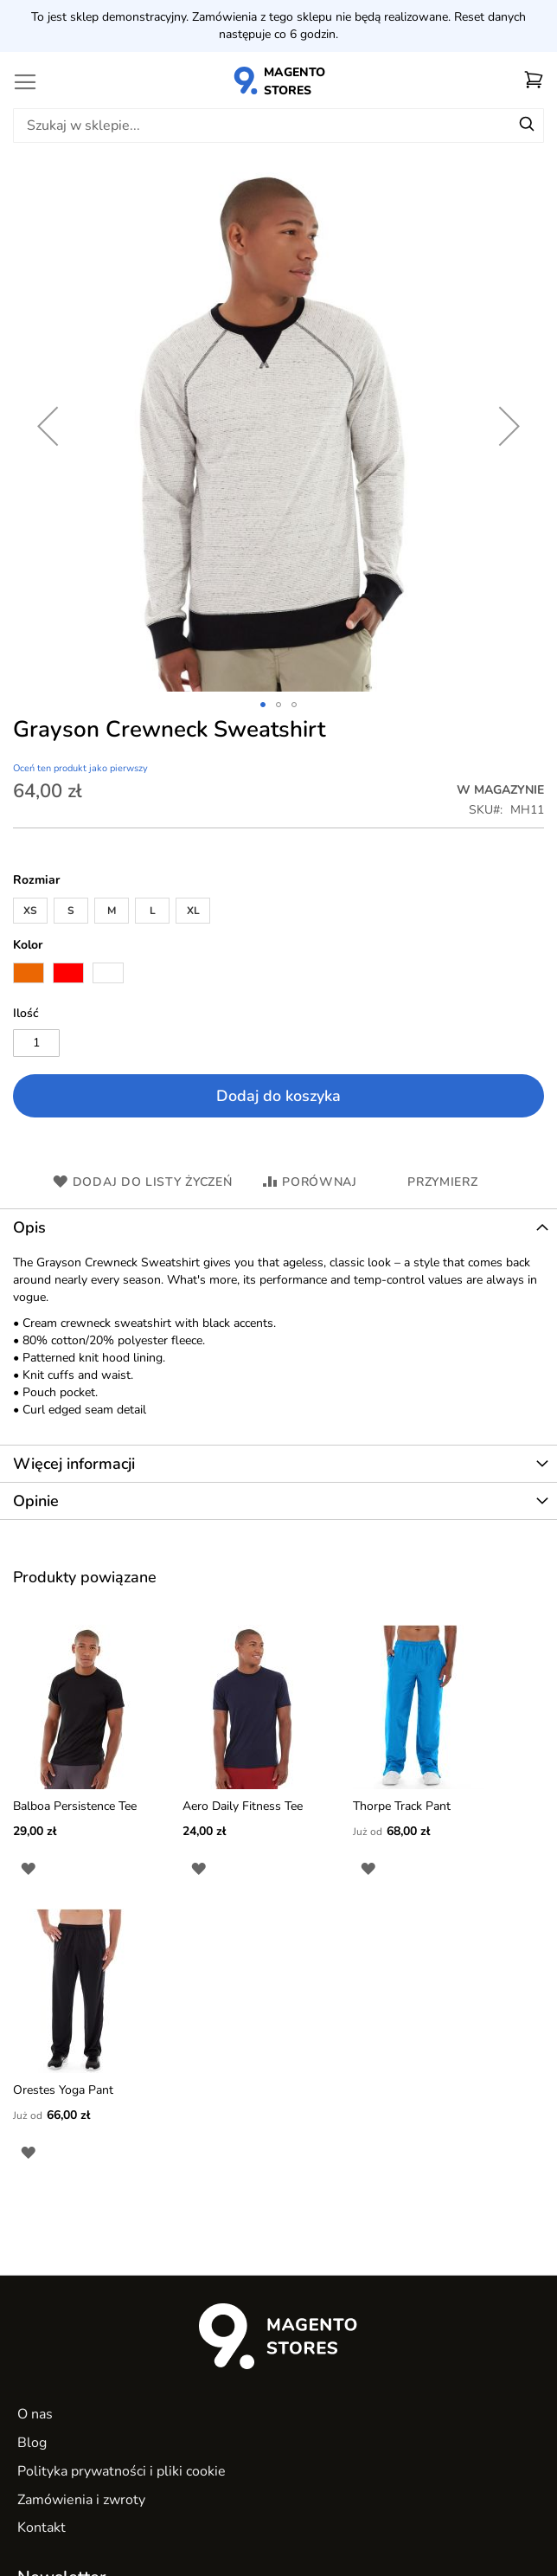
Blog (32, 2442)
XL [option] (193, 911)
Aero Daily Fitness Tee (242, 1806)
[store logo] (278, 80)
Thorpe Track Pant (402, 1806)
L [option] (153, 911)
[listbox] (278, 913)
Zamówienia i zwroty (81, 2499)
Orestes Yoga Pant (63, 2090)
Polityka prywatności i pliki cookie (121, 2471)
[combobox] (278, 125)
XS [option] (30, 911)
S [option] (70, 911)
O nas (35, 2414)
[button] (263, 705)
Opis (29, 1227)
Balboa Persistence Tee (75, 1806)
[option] (28, 973)
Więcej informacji (74, 1463)
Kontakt (41, 2527)
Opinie (36, 1501)
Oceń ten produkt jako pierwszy (80, 768)
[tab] (278, 1227)
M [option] (111, 911)
